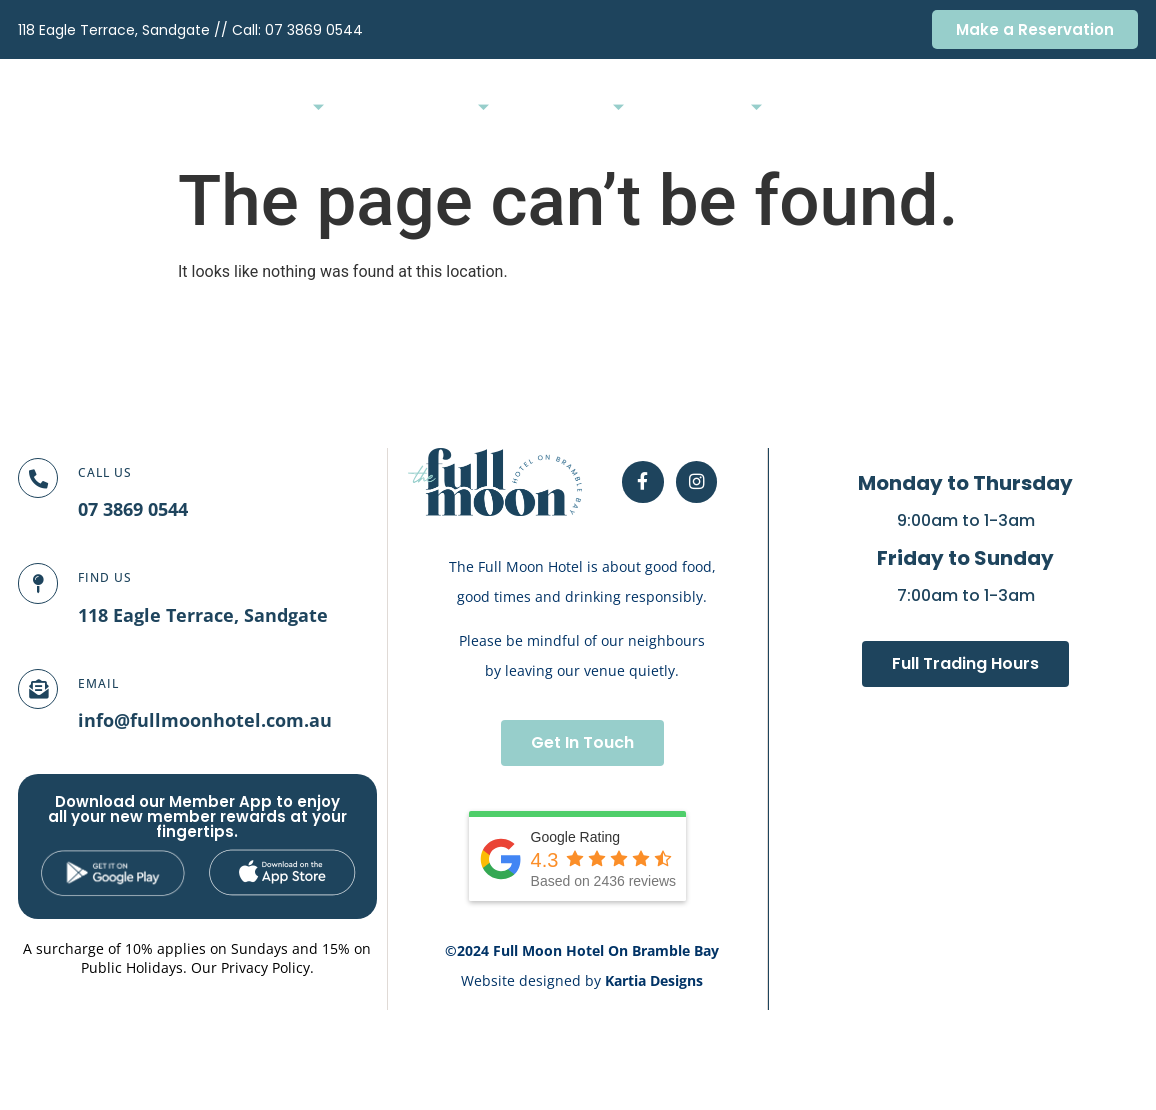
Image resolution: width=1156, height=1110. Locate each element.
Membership (919, 104)
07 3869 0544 (314, 30)
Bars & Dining (413, 104)
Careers (1010, 104)
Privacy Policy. (267, 967)
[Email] (49, 700)
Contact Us (1097, 104)
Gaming (732, 104)
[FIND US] (49, 594)
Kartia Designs (654, 980)
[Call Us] (49, 489)
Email (120, 683)
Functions (531, 104)
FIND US (127, 577)
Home (309, 104)
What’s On (638, 104)
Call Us (127, 472)
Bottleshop (818, 104)
